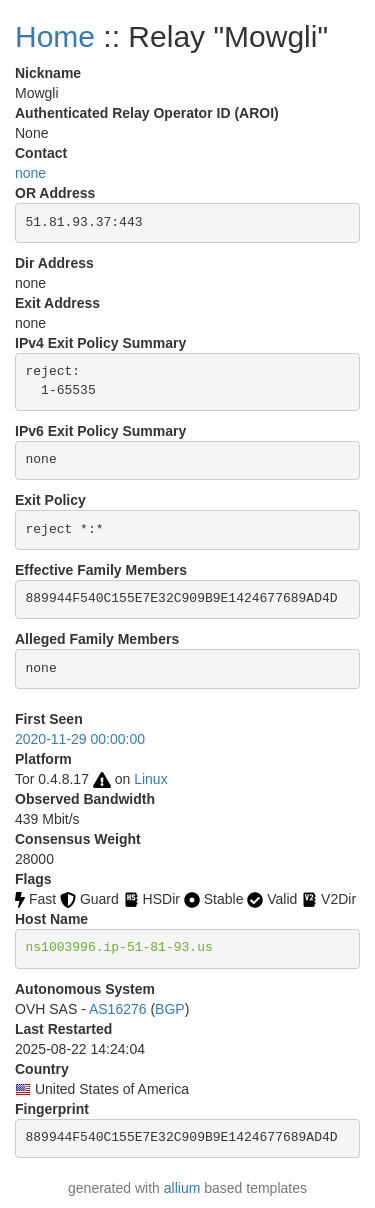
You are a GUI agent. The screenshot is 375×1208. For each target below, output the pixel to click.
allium (182, 1188)
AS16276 (118, 1009)
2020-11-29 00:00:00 (80, 739)
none (30, 173)
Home (55, 36)
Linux (150, 779)
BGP (170, 1009)
